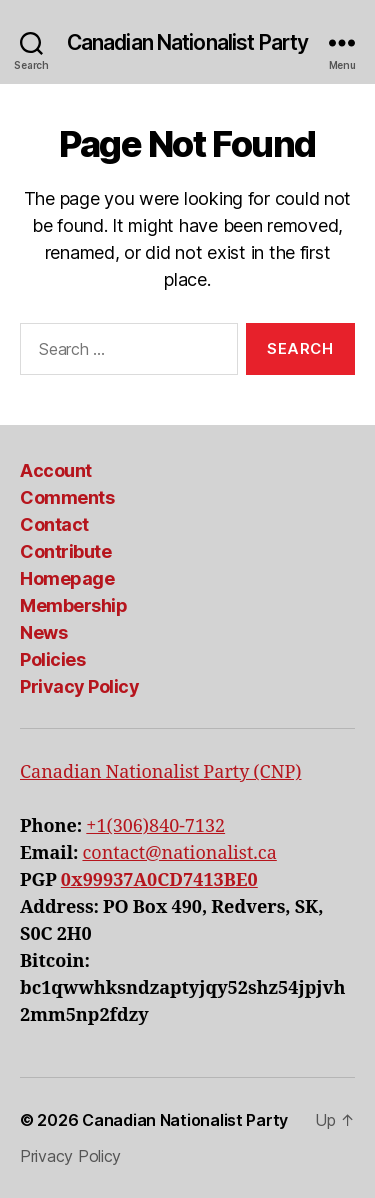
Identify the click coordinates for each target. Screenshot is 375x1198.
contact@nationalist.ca (179, 853)
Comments (67, 497)
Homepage (67, 578)
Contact (54, 524)
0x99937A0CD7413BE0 (159, 880)
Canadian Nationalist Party (187, 42)
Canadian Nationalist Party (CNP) (160, 772)
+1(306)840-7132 (155, 826)
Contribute (65, 551)
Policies (52, 659)
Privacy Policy (79, 686)
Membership (73, 605)
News (43, 632)
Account (56, 470)
